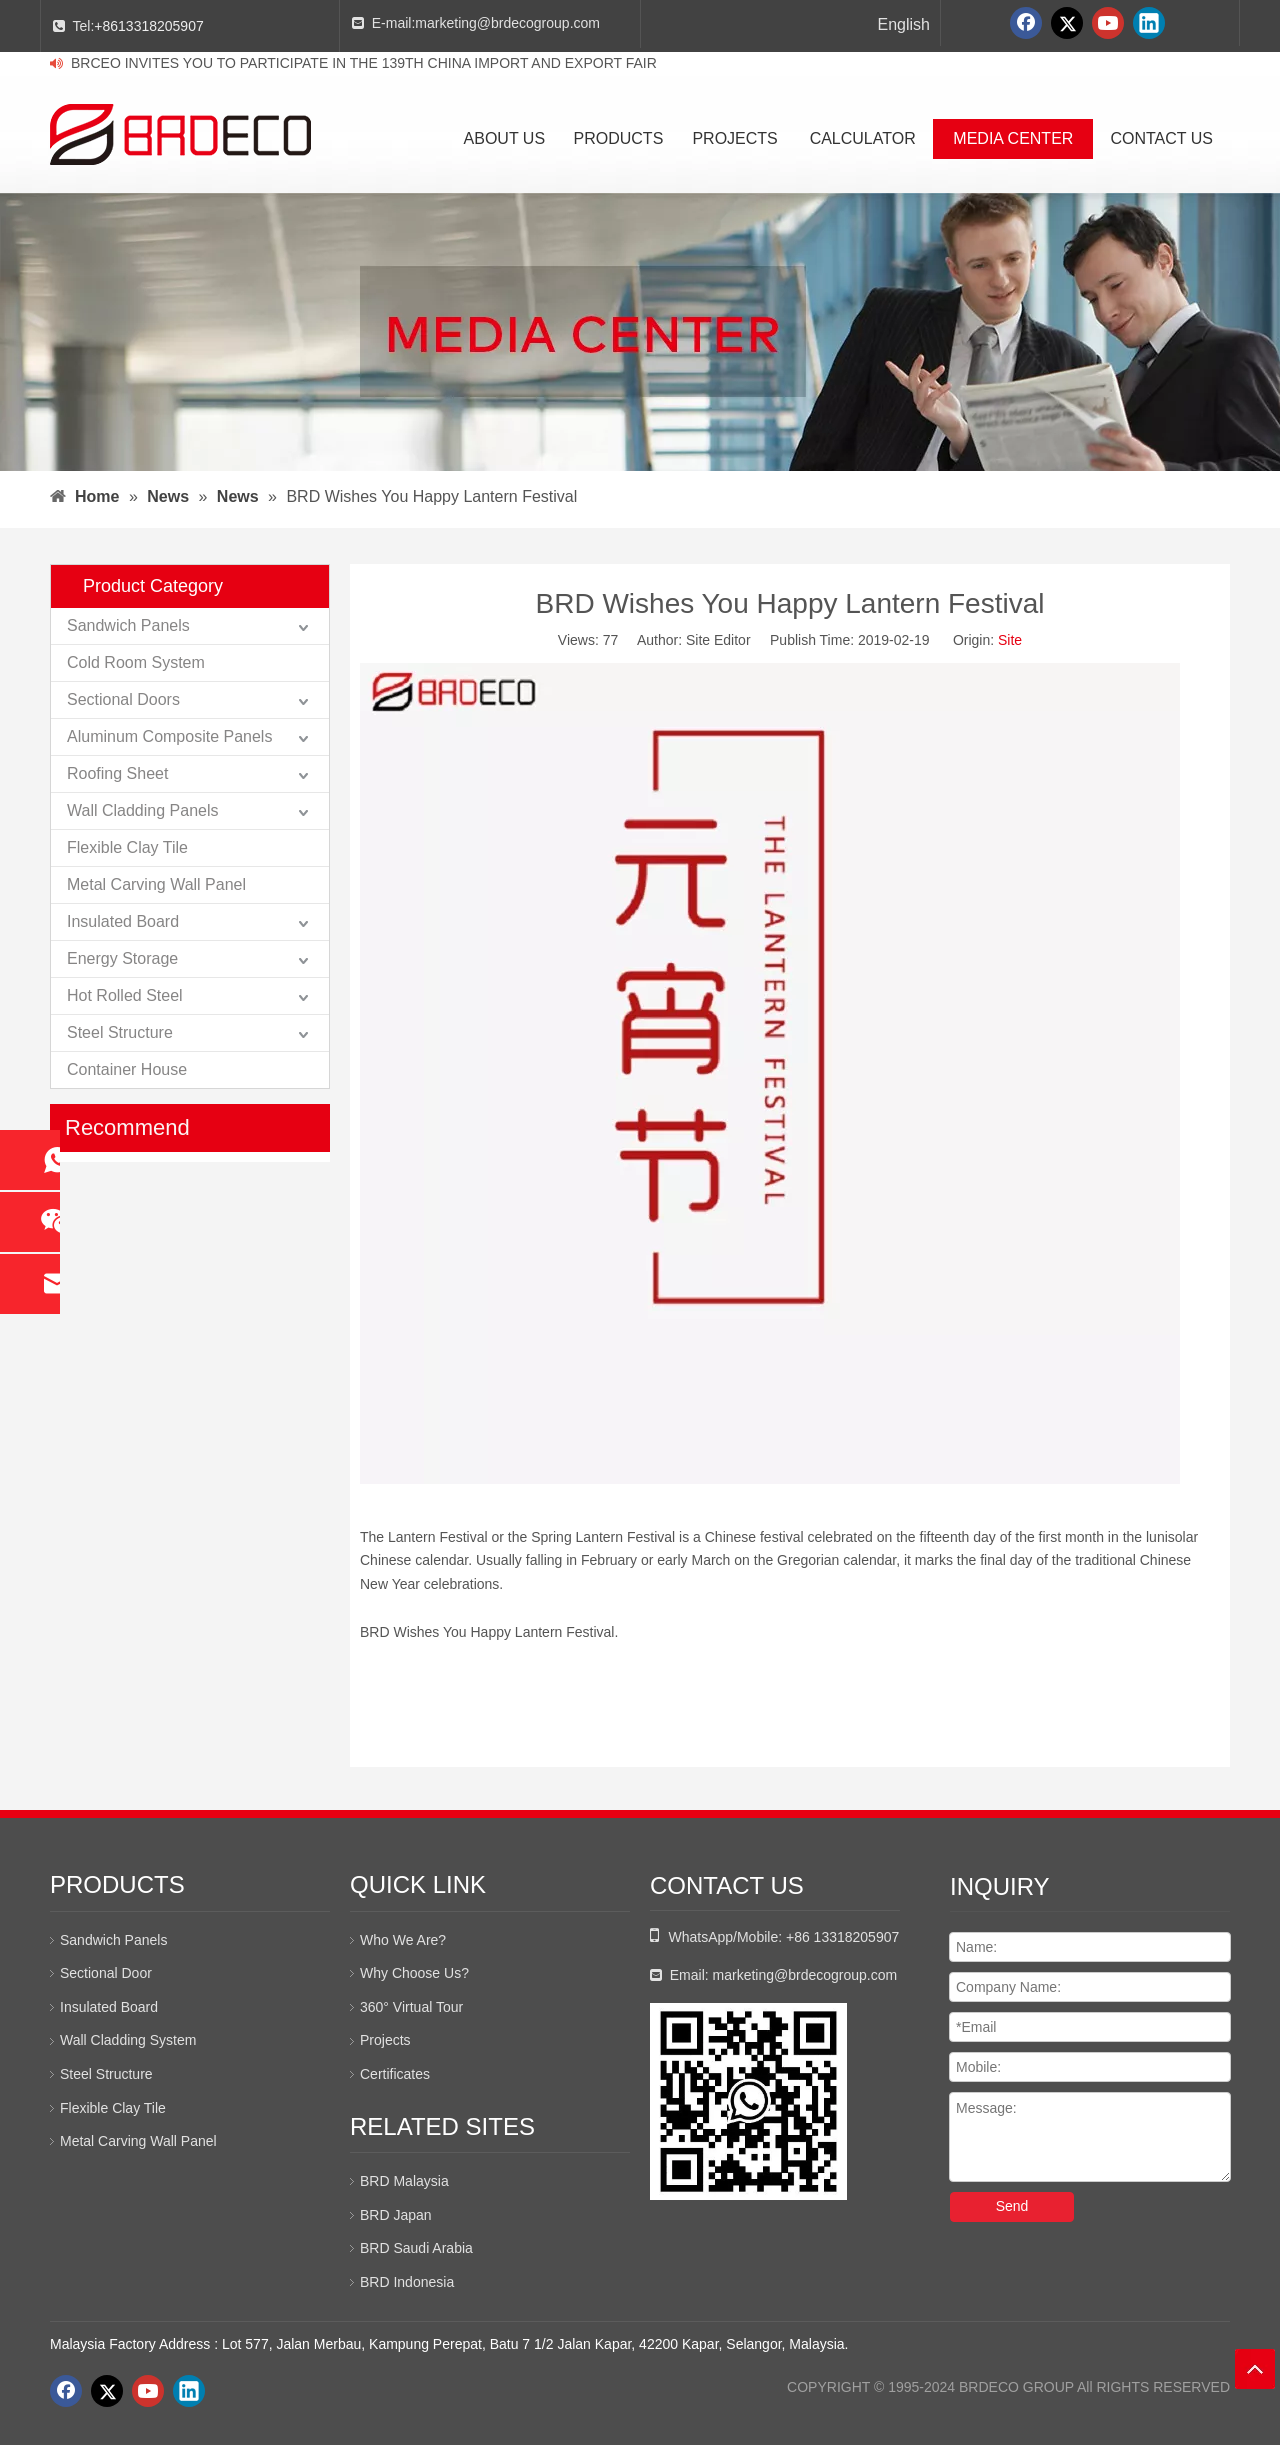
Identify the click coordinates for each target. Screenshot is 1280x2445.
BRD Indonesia (407, 2282)
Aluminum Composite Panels (169, 736)
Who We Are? (403, 1940)
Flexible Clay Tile (127, 847)
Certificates (395, 2074)
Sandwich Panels (128, 625)
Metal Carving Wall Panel (156, 884)
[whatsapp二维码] (748, 2101)
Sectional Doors (123, 699)
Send (1012, 2206)
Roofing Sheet (117, 773)
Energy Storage (122, 958)
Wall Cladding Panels (142, 810)
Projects (385, 2040)
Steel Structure (120, 1032)
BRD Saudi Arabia (416, 2248)
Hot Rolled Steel (125, 995)
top (1255, 2369)
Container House (127, 1069)
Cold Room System (136, 662)
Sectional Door (106, 1973)
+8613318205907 (148, 26)
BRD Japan (396, 2215)
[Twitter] (1067, 23)
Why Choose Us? (414, 1973)
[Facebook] (1026, 23)
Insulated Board (123, 921)
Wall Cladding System (128, 2040)
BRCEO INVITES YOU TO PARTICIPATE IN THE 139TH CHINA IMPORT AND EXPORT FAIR (364, 63)
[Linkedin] (1149, 23)
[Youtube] (1108, 23)
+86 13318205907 (842, 1937)
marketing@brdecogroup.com (507, 23)
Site (1010, 640)
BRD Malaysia (404, 2181)
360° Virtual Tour (411, 2007)
